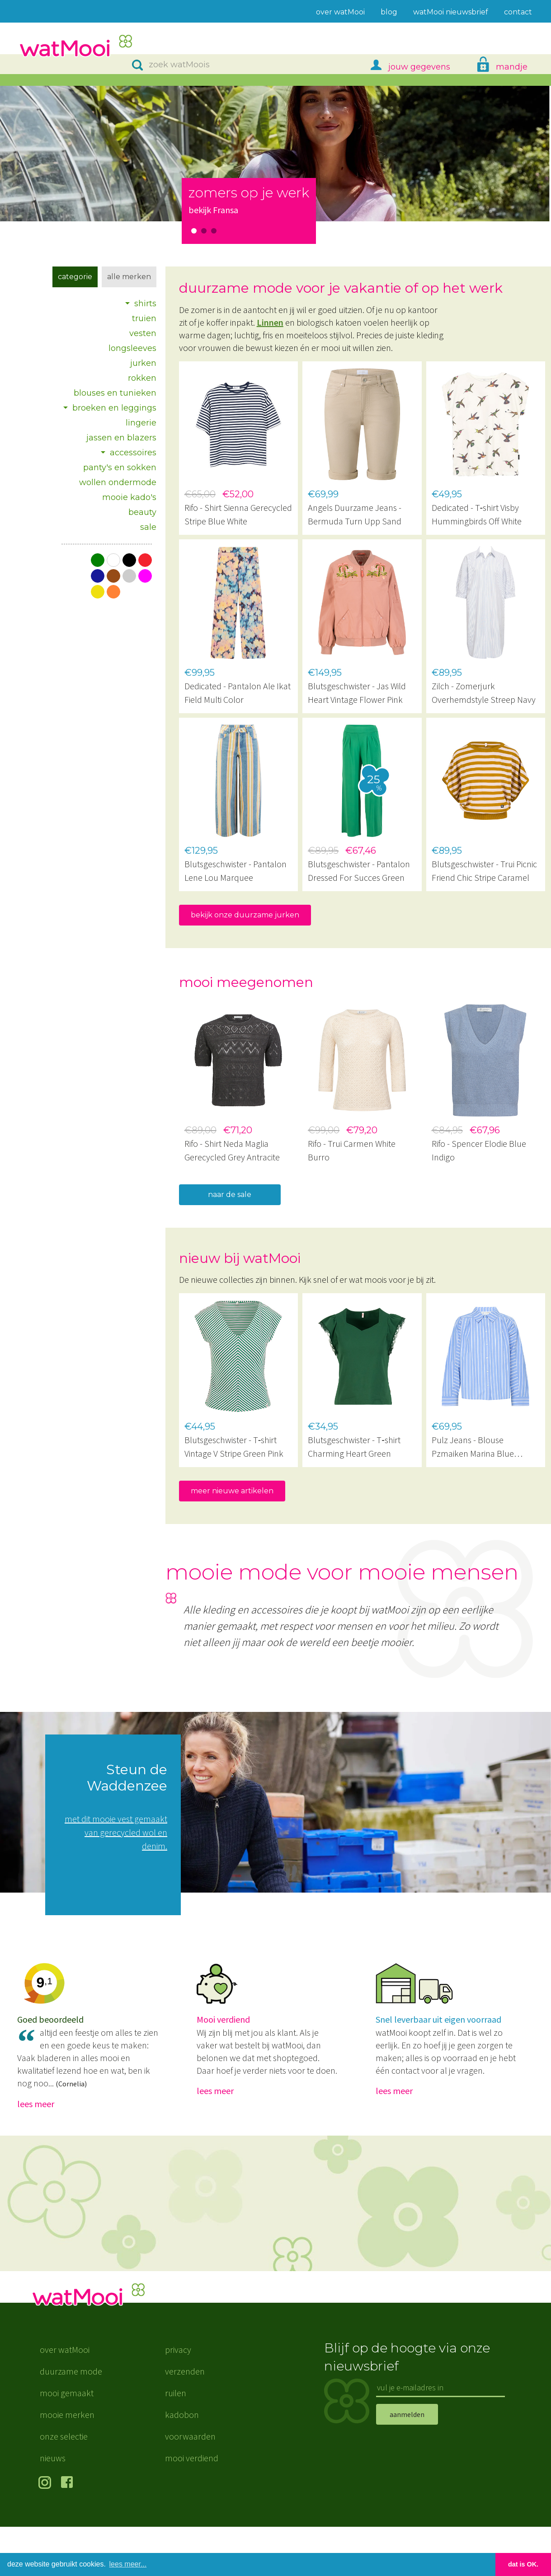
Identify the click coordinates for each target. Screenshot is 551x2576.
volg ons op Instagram (46, 2532)
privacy (178, 2398)
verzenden (185, 2420)
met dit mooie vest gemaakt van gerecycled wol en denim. (116, 1832)
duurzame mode (71, 2420)
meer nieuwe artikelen (232, 1491)
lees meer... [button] (128, 2564)
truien (144, 318)
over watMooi (64, 2398)
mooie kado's (129, 497)
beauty (142, 512)
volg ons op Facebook (69, 2532)
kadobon (182, 2463)
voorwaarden (190, 2485)
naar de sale (229, 1194)
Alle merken (129, 276)
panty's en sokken (119, 467)
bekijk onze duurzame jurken (245, 915)
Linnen (270, 322)
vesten (142, 333)
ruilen (175, 2442)
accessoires (133, 453)
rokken (142, 378)
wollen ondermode (117, 482)
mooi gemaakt (67, 2442)
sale (148, 527)
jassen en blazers (121, 438)
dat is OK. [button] (523, 2564)
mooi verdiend (191, 2507)
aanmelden (407, 2463)
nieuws (53, 2507)
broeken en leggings (114, 408)
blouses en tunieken (115, 393)
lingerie (141, 423)
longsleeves (132, 348)
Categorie (75, 276)
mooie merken (67, 2463)
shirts (145, 304)
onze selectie (64, 2485)
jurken (143, 363)
